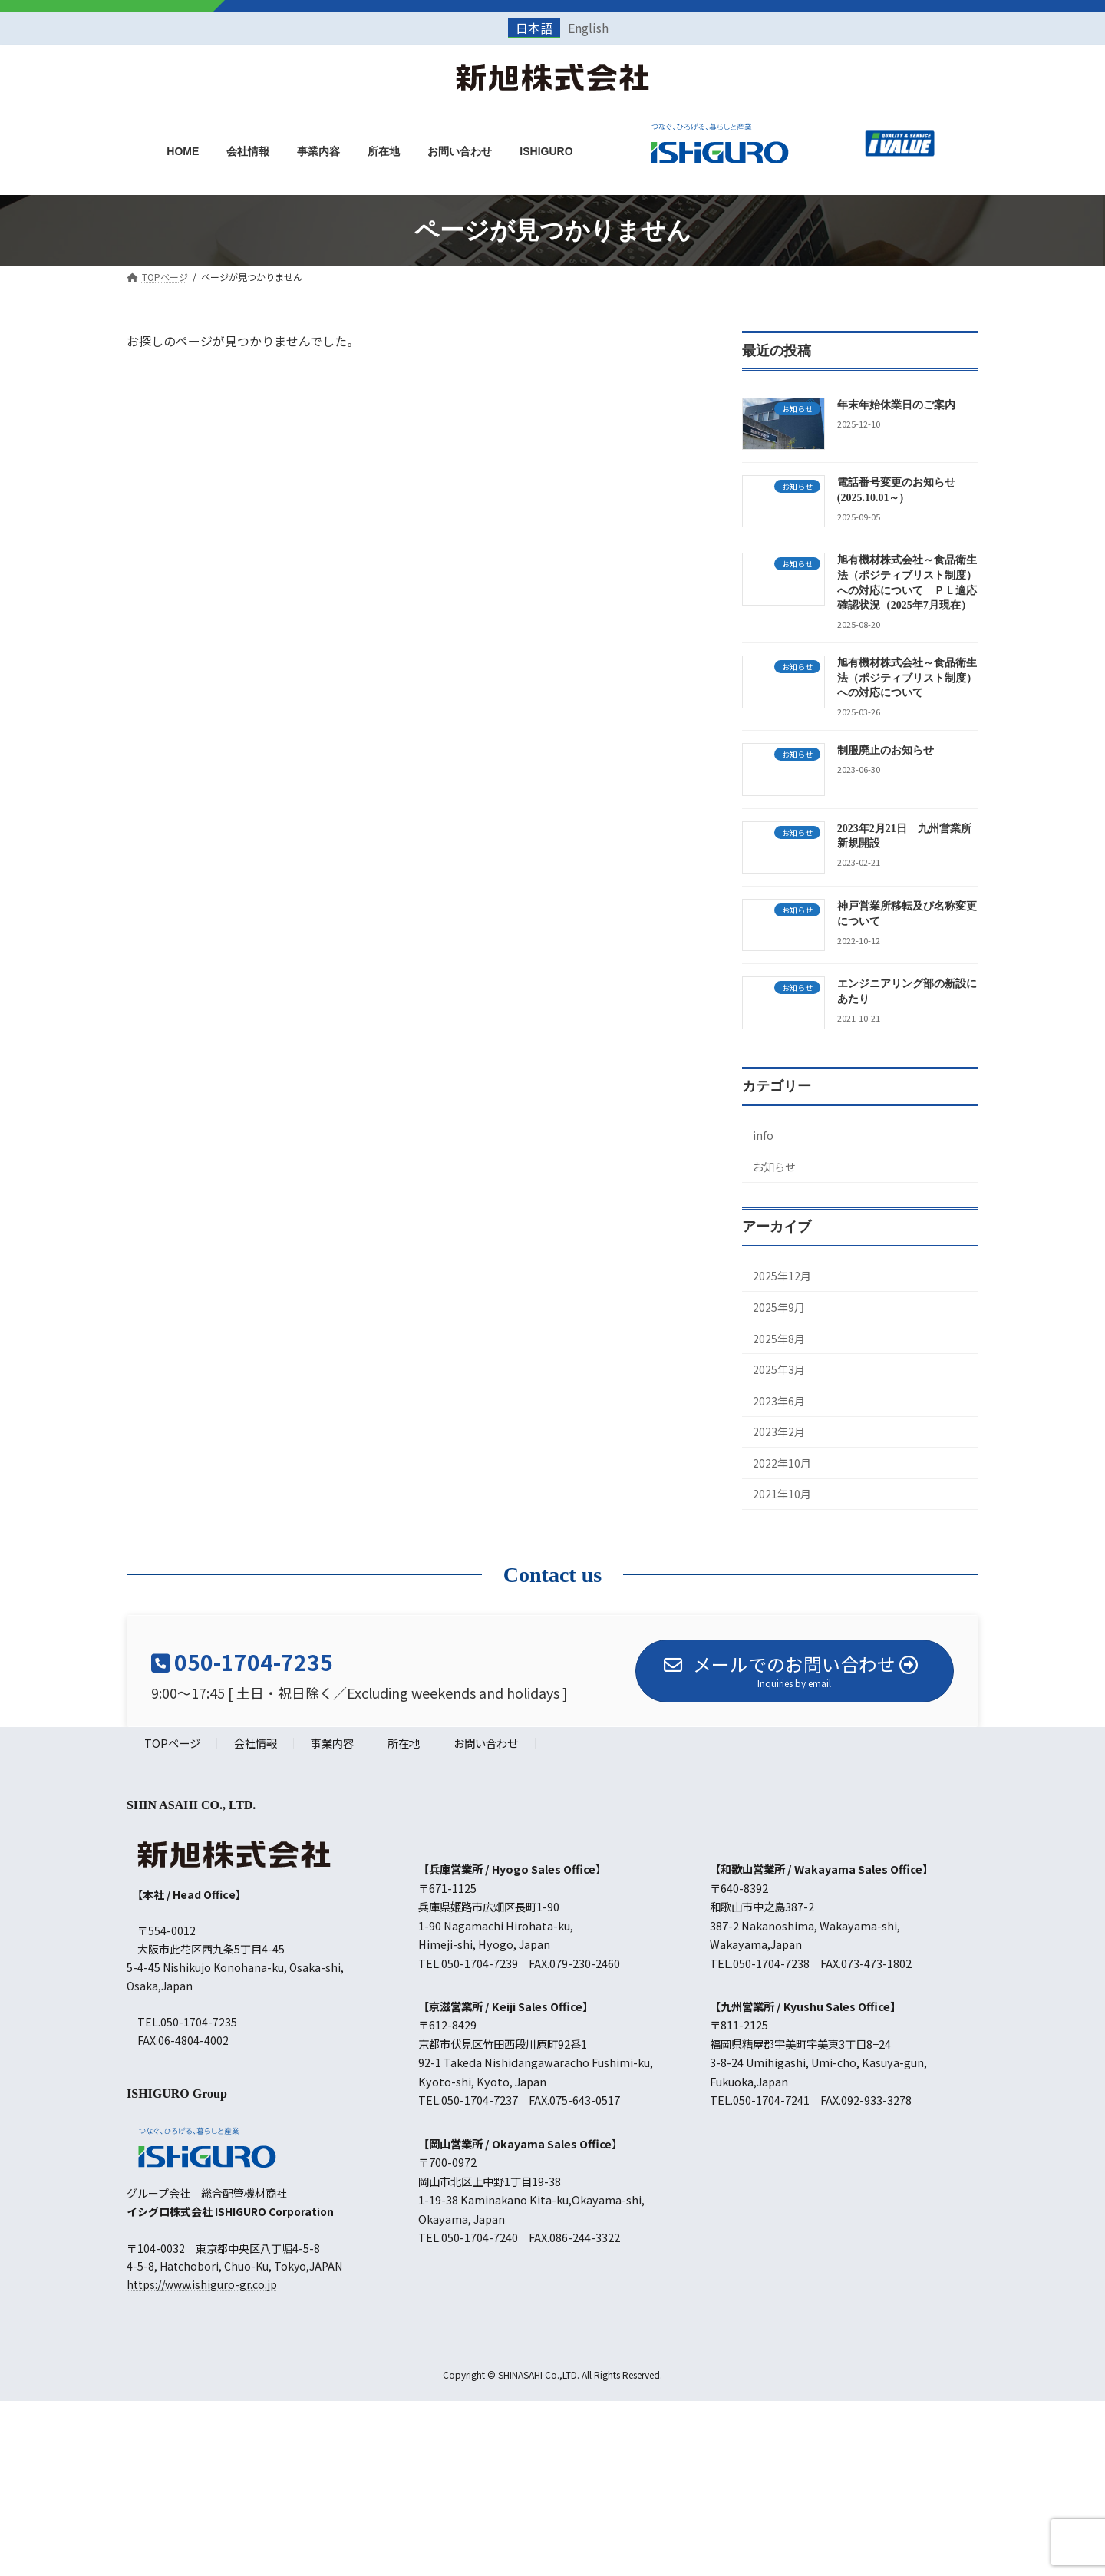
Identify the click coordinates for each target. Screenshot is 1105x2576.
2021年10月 (782, 1494)
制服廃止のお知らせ (885, 751)
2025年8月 (779, 1338)
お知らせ (774, 1166)
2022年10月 (782, 1463)
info (763, 1136)
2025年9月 (779, 1307)
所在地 (404, 1743)
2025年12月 (782, 1276)
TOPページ (172, 1743)
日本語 (534, 27)
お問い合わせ (486, 1743)
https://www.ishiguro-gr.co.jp (202, 2285)
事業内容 (332, 1743)
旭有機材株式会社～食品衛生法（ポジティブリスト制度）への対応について (907, 678)
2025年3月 (779, 1370)
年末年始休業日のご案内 (896, 405)
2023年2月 (779, 1432)
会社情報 (255, 1743)
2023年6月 (779, 1401)
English (588, 27)
